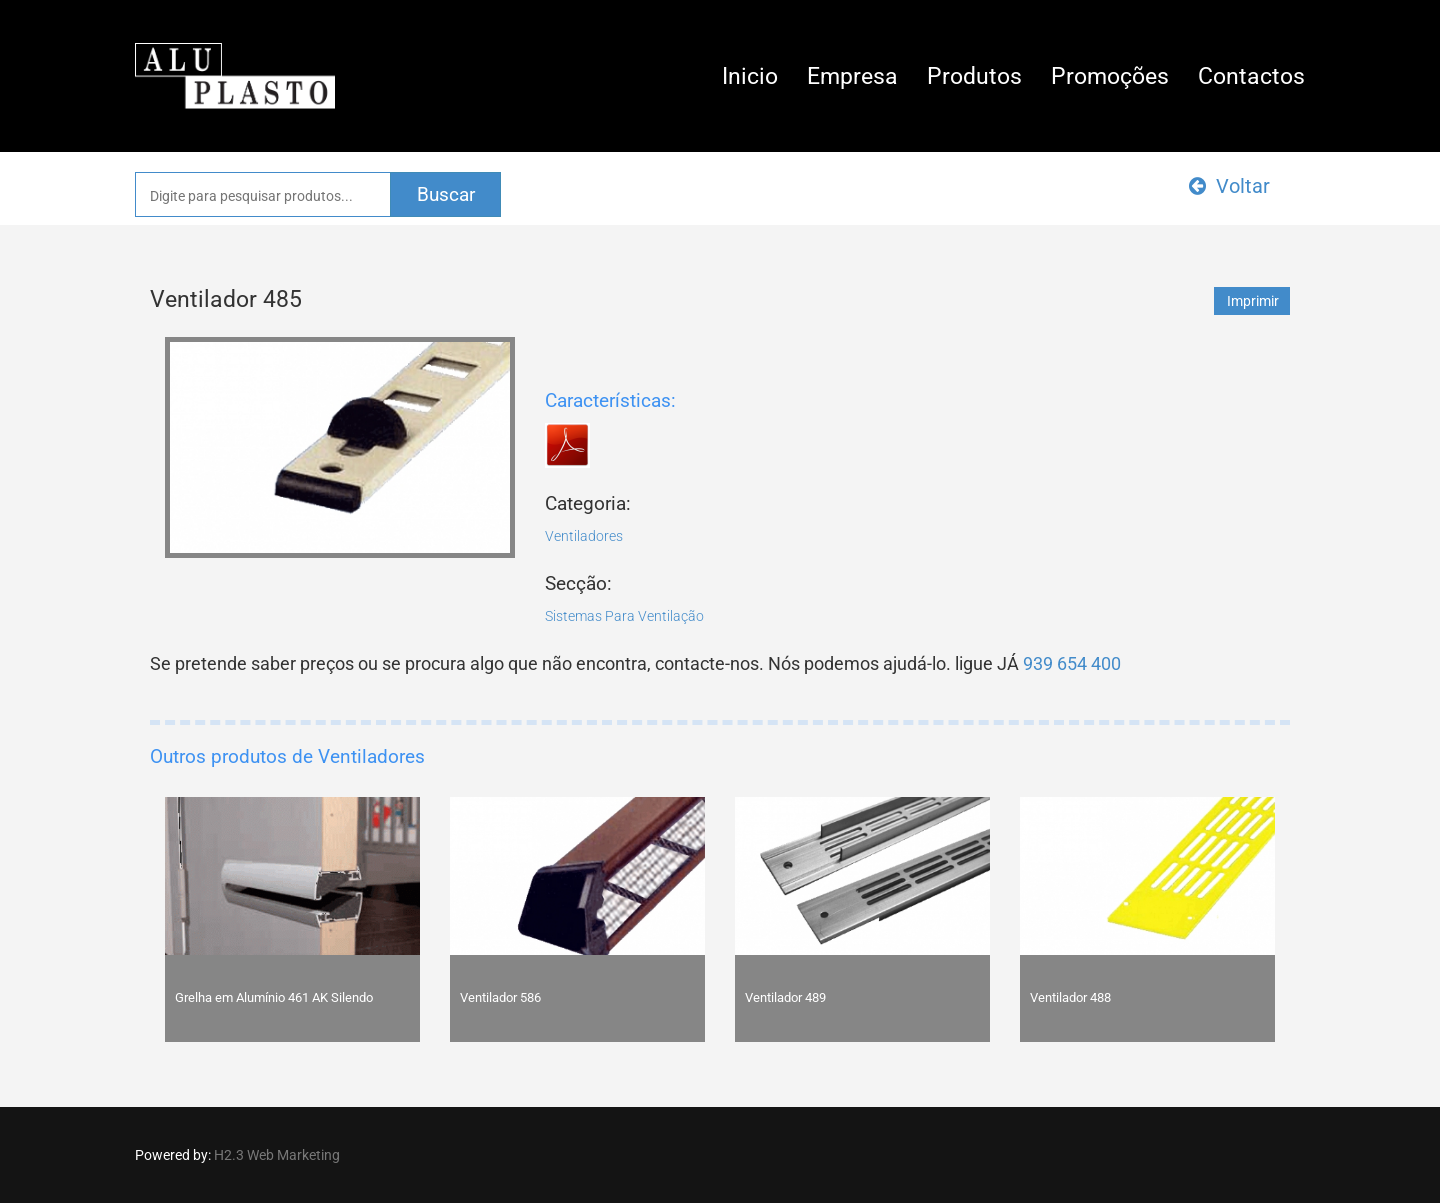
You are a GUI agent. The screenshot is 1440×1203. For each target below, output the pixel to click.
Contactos (1251, 76)
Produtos (974, 76)
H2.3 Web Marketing (277, 1155)
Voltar (1229, 186)
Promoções (1110, 76)
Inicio (750, 76)
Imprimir (1253, 301)
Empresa (852, 76)
